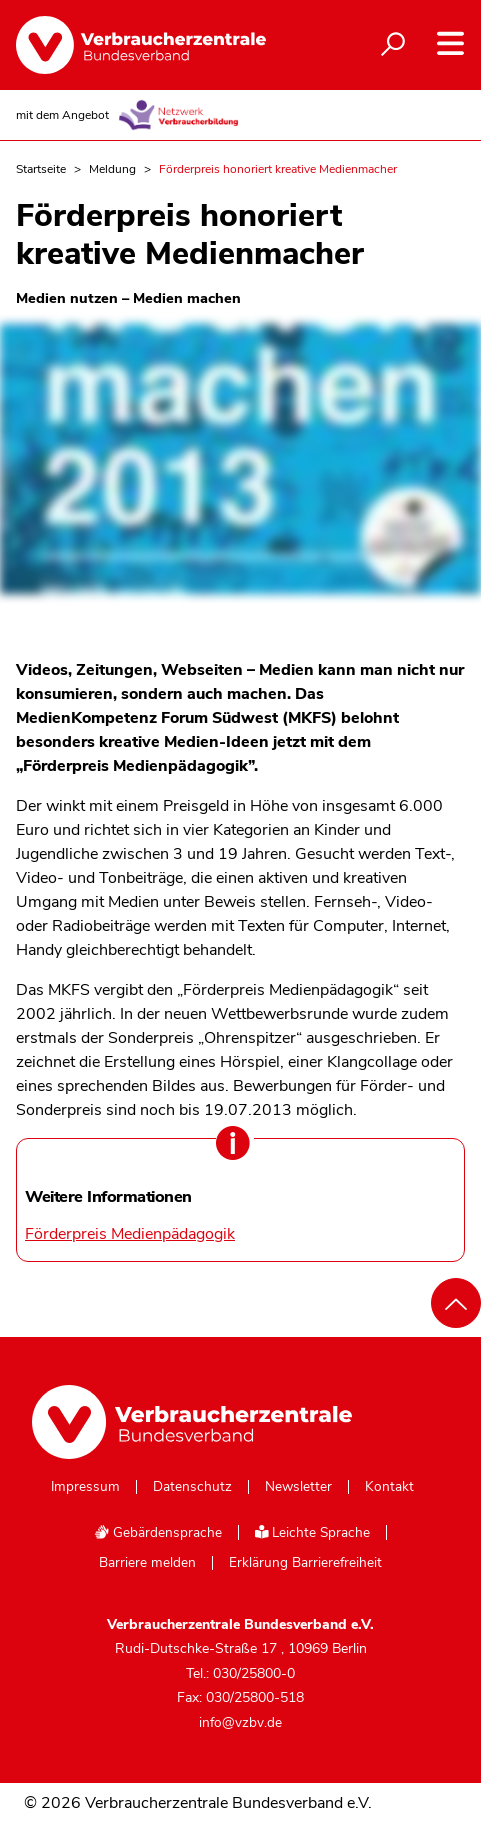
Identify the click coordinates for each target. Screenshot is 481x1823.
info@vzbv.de (240, 1722)
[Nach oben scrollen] (456, 1303)
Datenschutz (192, 1487)
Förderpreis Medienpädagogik (130, 1234)
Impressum (85, 1487)
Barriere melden (147, 1563)
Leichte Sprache (313, 1532)
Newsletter (298, 1487)
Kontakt (389, 1487)
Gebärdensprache (158, 1532)
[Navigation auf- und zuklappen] (450, 43)
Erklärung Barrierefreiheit (305, 1563)
